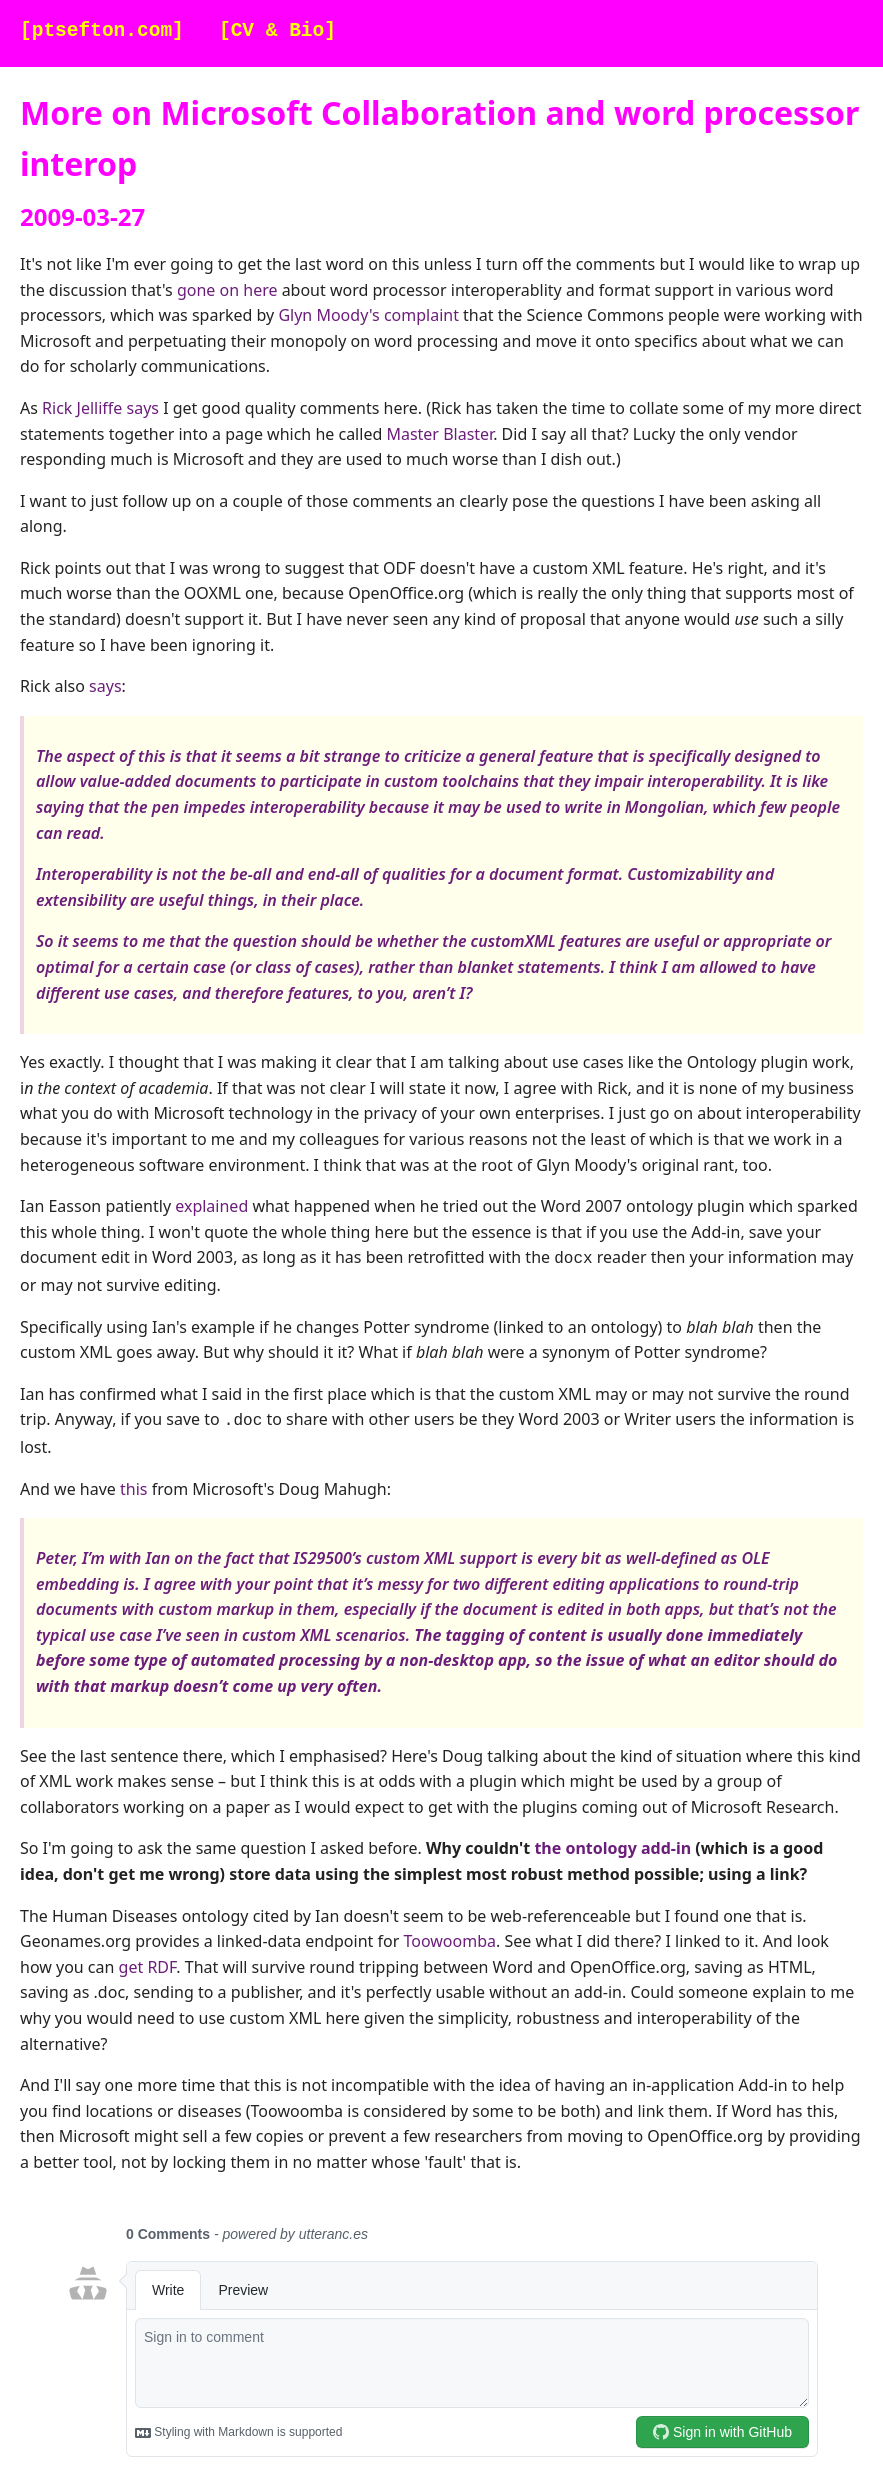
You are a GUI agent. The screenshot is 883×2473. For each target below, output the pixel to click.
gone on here (227, 290)
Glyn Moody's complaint (368, 315)
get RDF (148, 1963)
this (133, 1485)
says (105, 686)
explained (211, 1206)
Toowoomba (449, 1937)
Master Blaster (439, 434)
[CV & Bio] (277, 31)
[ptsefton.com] (102, 31)
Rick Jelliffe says (100, 408)
